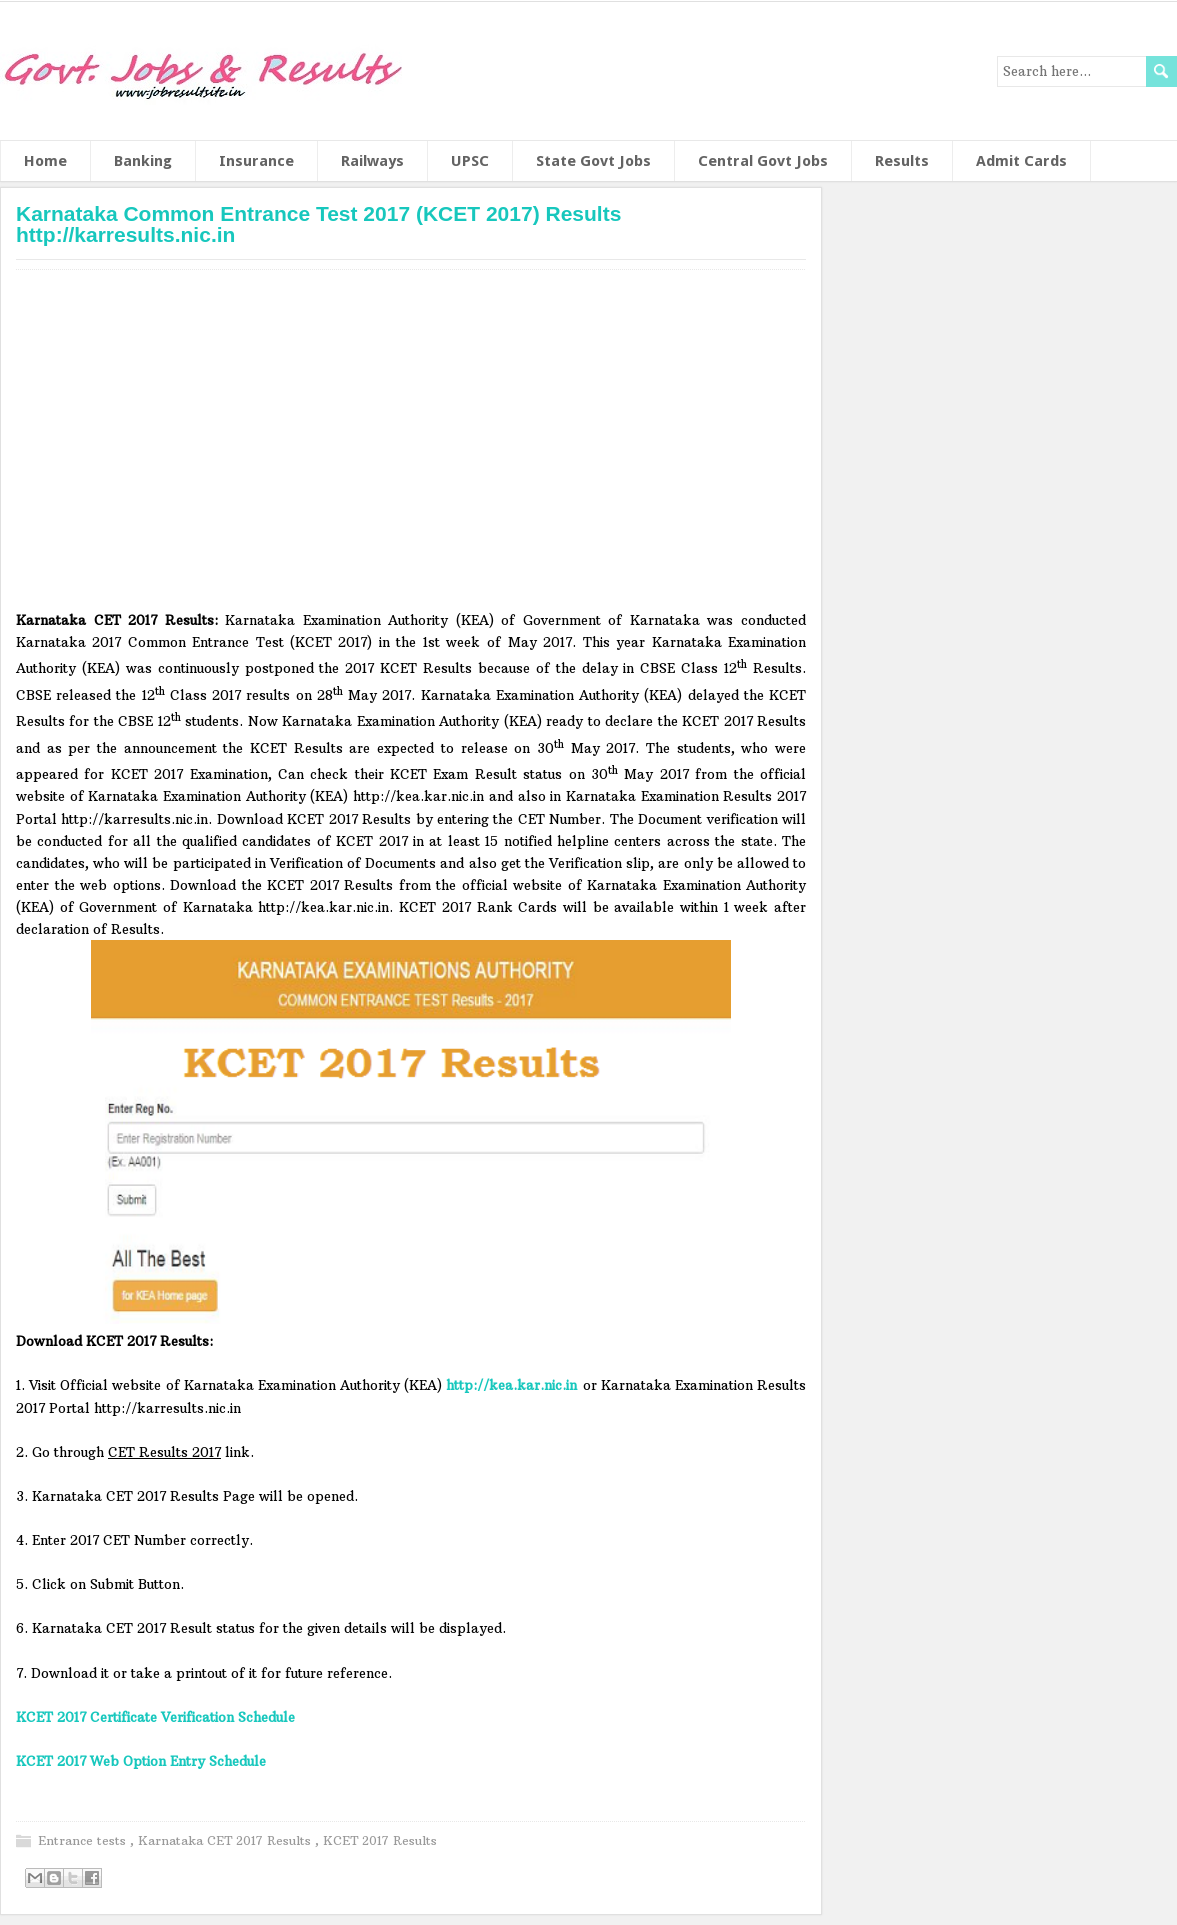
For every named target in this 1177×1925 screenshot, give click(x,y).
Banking (143, 161)
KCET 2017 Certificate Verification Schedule (155, 1717)
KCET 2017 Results (380, 1840)
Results (902, 161)
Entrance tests (84, 1840)
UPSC (470, 161)
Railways (372, 161)
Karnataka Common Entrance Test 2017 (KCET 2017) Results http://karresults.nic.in (318, 224)
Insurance (256, 161)
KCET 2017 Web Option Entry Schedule (141, 1761)
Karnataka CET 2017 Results (226, 1840)
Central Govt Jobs (763, 161)
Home (45, 161)
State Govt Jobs (593, 161)
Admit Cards (1021, 161)
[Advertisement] (411, 447)
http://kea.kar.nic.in (511, 1385)
